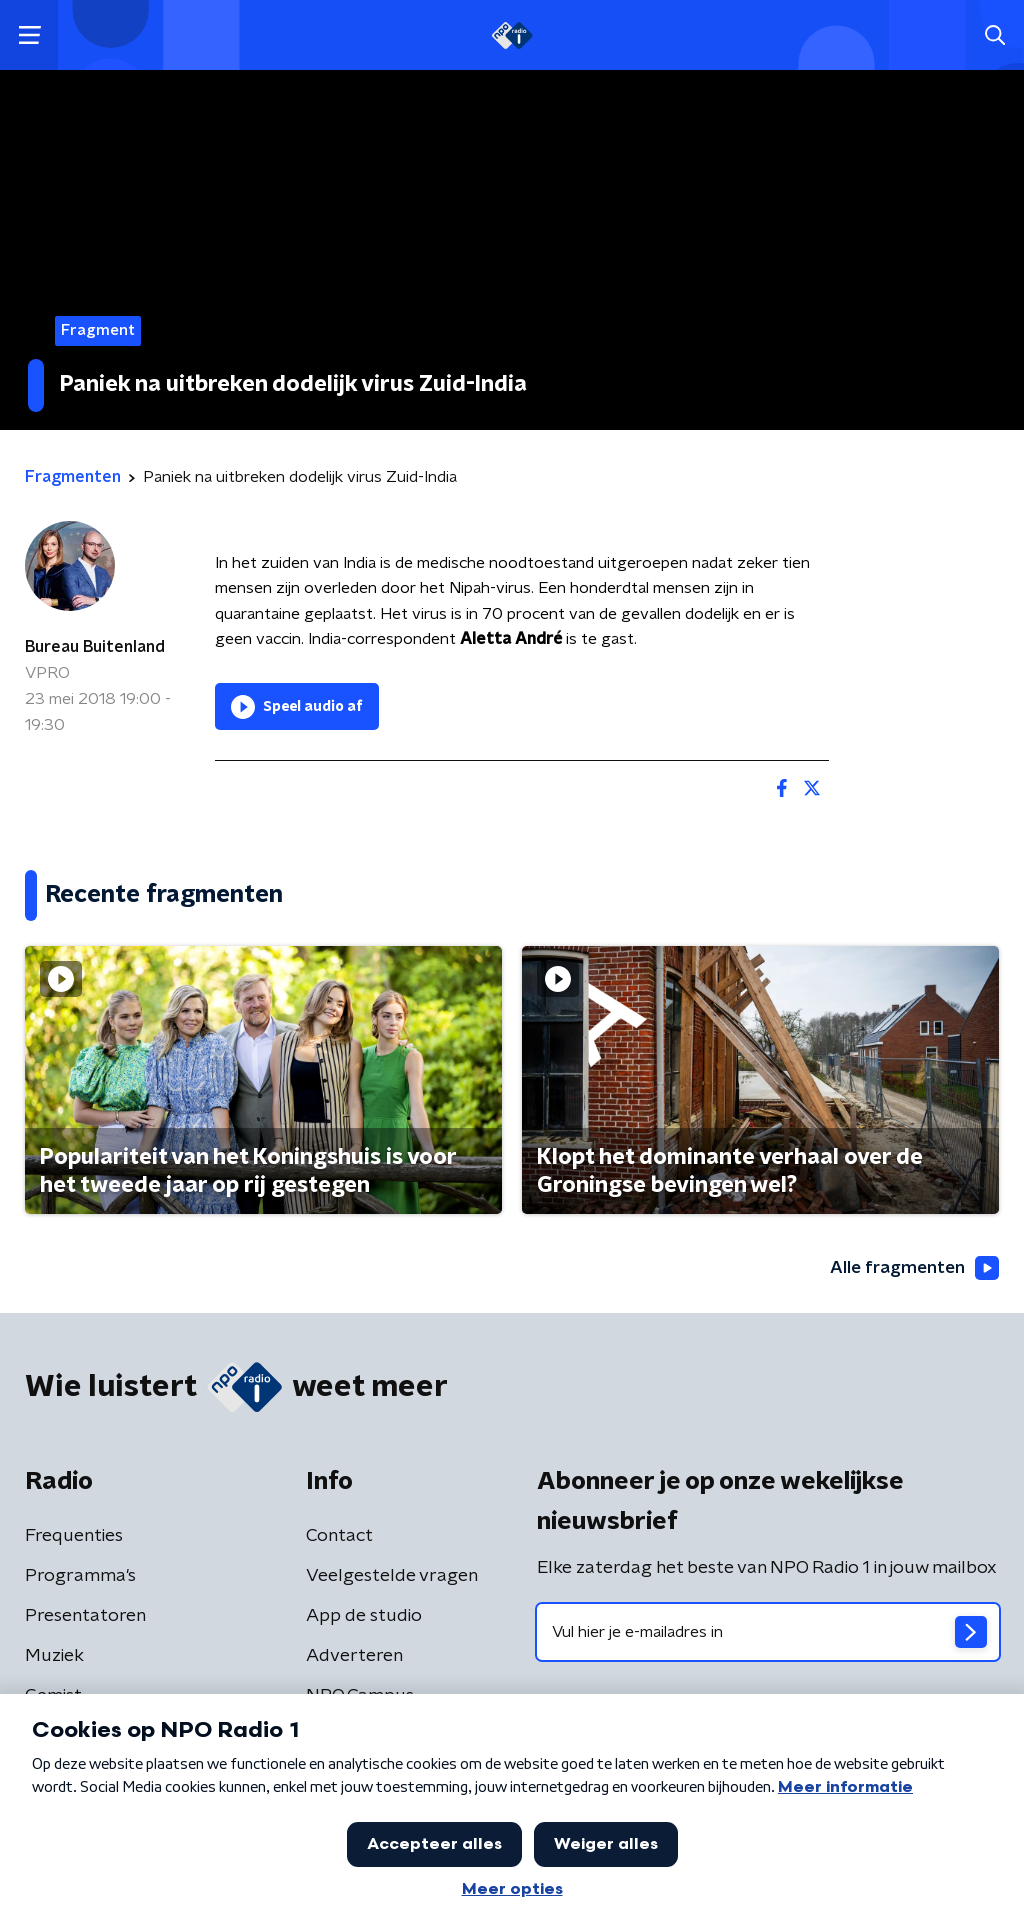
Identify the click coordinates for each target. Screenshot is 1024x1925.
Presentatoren (85, 1617)
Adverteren (354, 1657)
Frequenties (74, 1537)
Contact (339, 1537)
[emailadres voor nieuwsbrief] (768, 1633)
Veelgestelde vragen (392, 1577)
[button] (29, 35)
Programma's (80, 1577)
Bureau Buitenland (95, 647)
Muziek (54, 1657)
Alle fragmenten (912, 1269)
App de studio (364, 1617)
